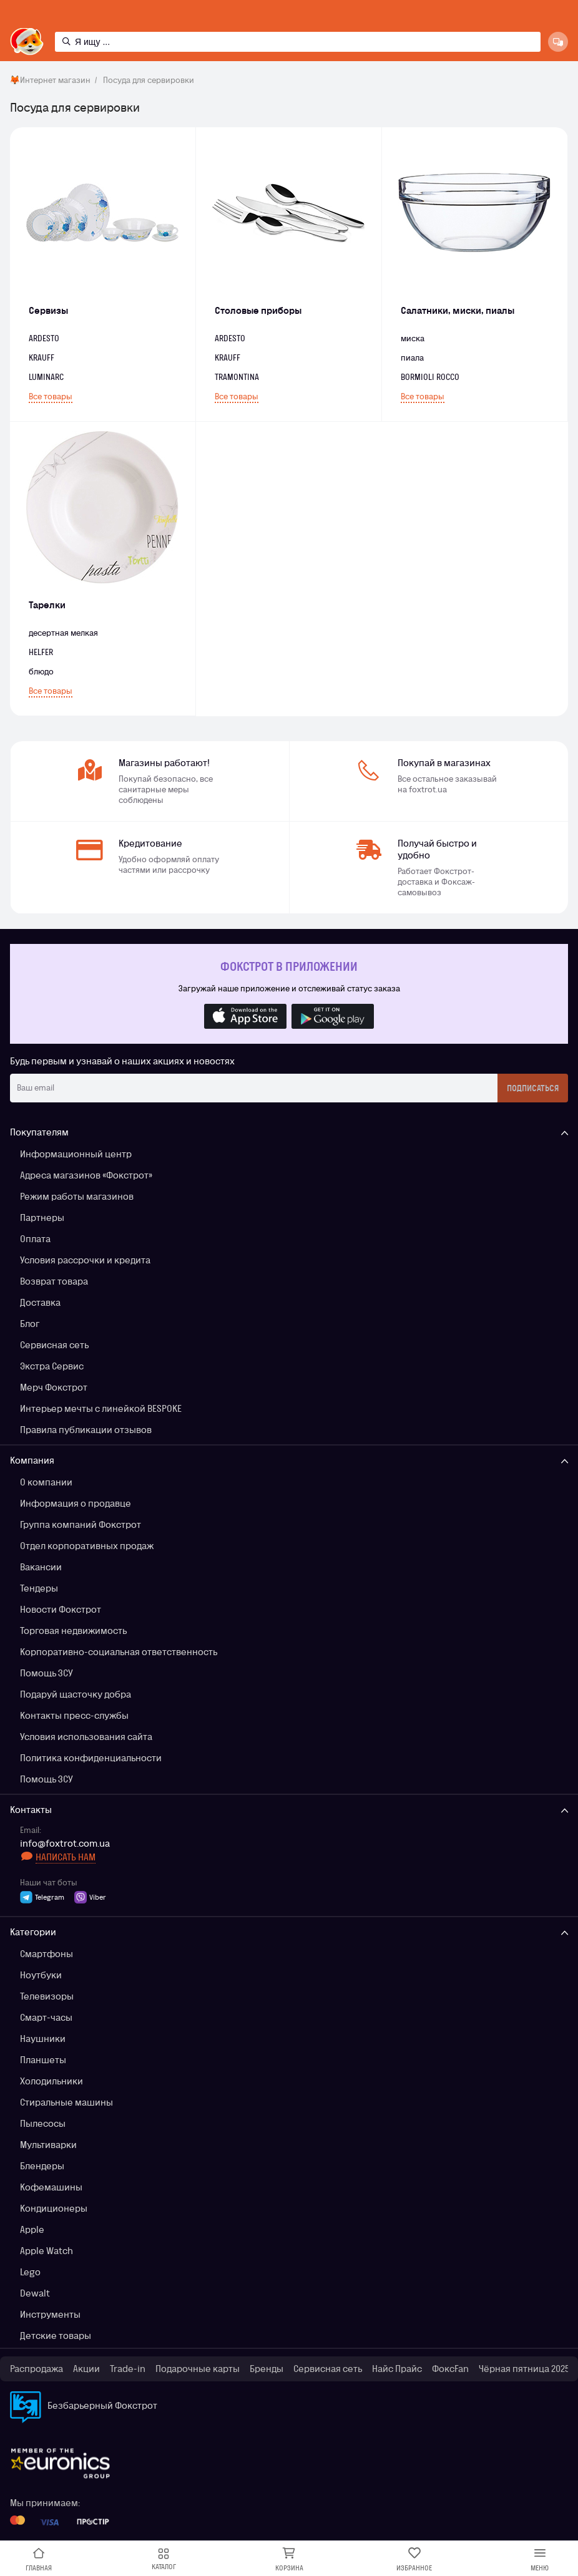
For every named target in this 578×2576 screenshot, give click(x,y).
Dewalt (35, 2293)
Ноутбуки (41, 1975)
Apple (32, 2229)
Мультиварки (48, 2145)
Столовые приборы (258, 310)
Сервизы (48, 310)
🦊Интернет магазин (50, 80)
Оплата (35, 1239)
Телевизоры (47, 1996)
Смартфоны (46, 1954)
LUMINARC (46, 377)
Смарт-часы (46, 2017)
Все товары (50, 396)
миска (412, 338)
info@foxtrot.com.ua (65, 1844)
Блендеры (42, 2166)
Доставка (40, 1302)
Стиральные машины (66, 2102)
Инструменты (50, 2314)
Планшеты (43, 2060)
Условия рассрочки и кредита (85, 1260)
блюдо (41, 671)
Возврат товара (54, 1281)
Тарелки (47, 605)
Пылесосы (43, 2123)
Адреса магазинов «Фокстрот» (86, 1175)
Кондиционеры (53, 2208)
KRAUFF (227, 357)
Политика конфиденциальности (91, 1758)
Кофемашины (51, 2187)
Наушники (43, 2038)
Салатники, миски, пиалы (457, 310)
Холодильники (51, 2081)
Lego (30, 2272)
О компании (46, 1482)
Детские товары (55, 2335)
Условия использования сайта (86, 1736)
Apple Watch (46, 2251)
